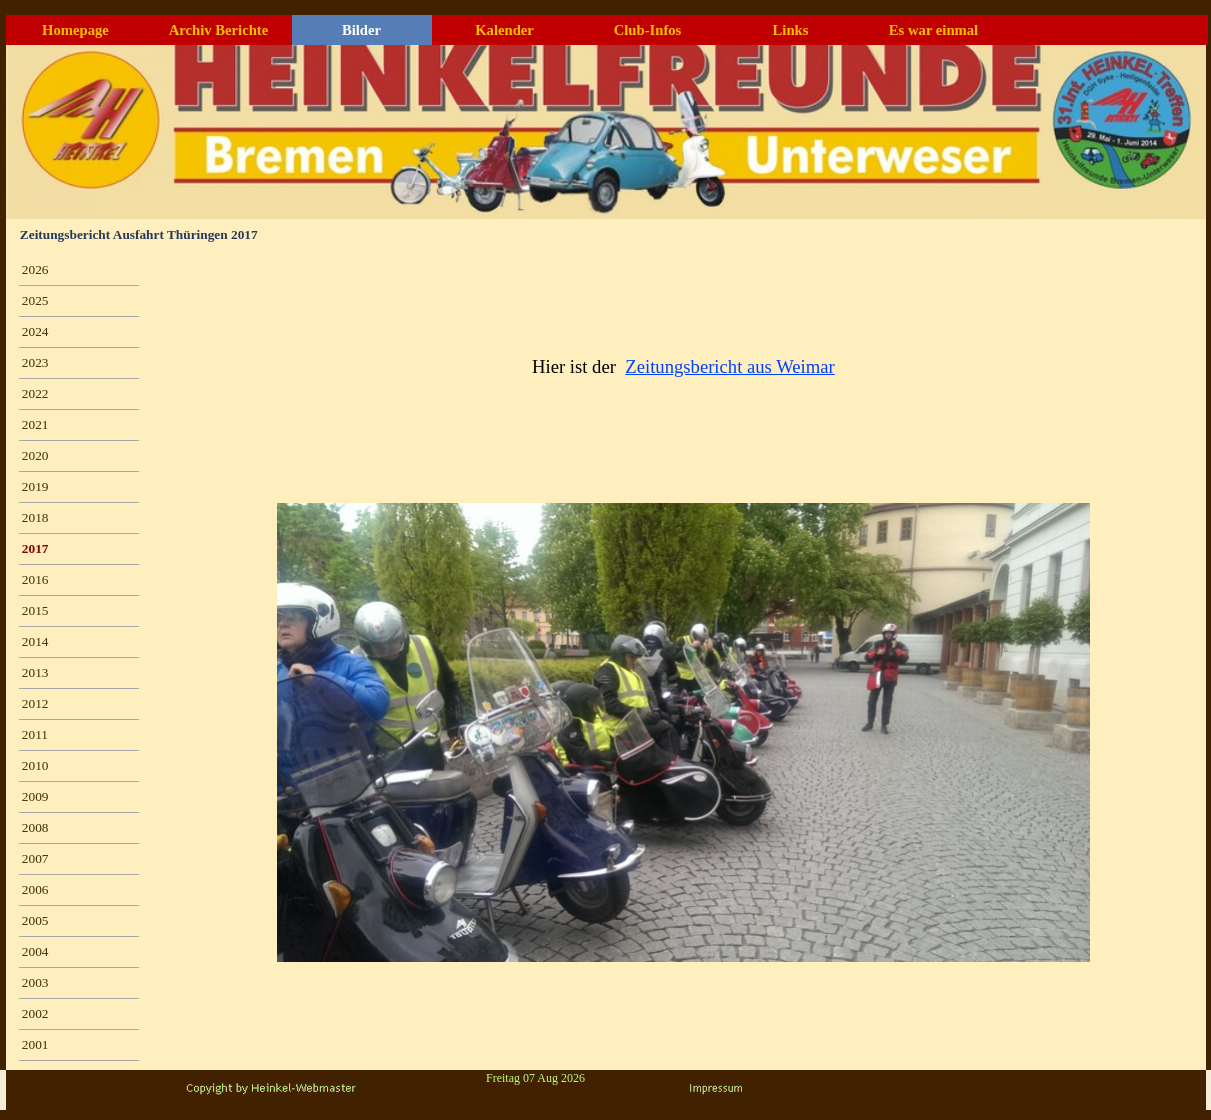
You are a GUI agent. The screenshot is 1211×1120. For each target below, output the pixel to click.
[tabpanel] (684, 367)
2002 (35, 1013)
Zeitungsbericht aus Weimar (730, 366)
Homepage (75, 30)
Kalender (504, 30)
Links (791, 30)
